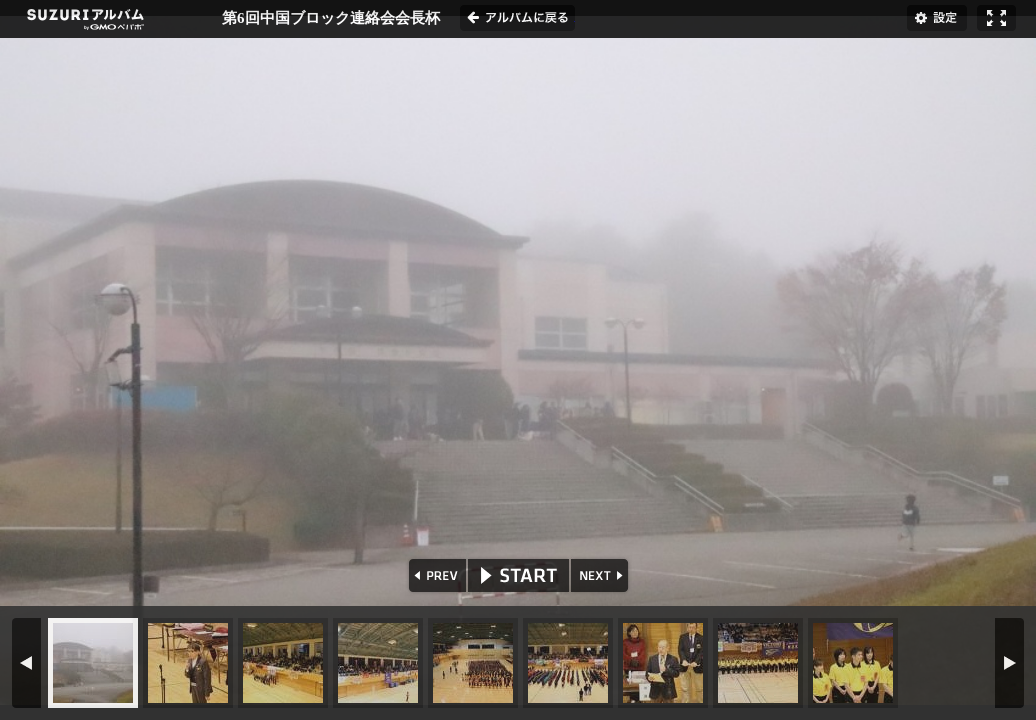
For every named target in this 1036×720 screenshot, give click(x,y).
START (518, 575)
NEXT (601, 575)
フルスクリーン (996, 18)
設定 (937, 18)
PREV (435, 575)
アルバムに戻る (517, 18)
